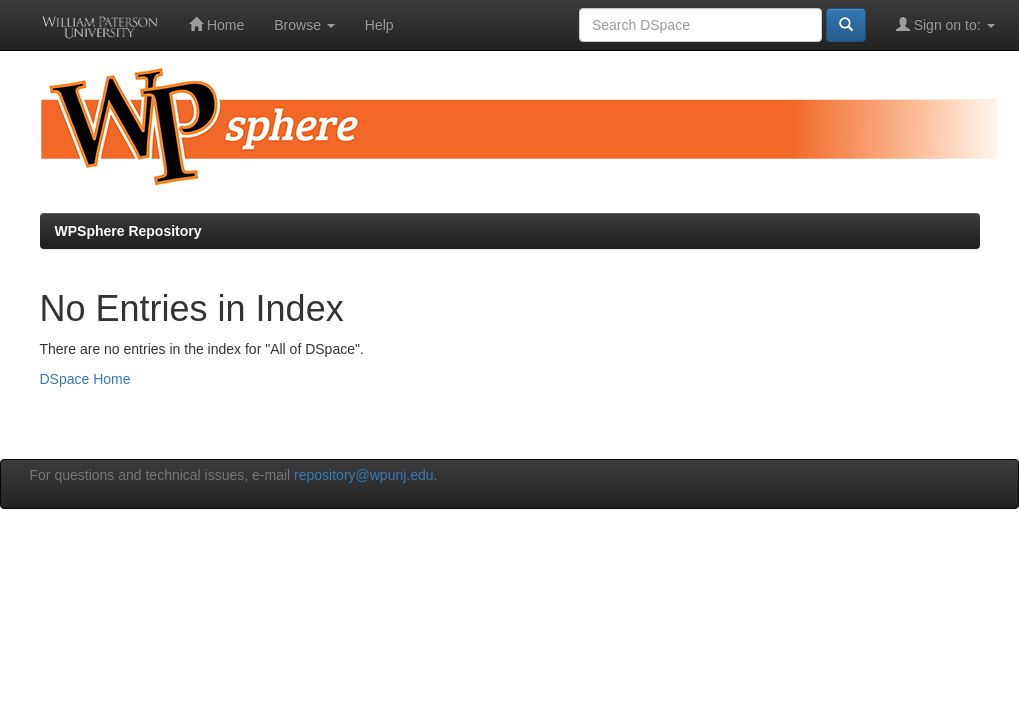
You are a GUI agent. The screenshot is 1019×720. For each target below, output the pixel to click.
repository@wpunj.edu (364, 475)
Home (216, 24)
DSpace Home (85, 379)
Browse (304, 25)
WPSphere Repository (128, 231)
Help (379, 25)
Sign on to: (945, 24)
